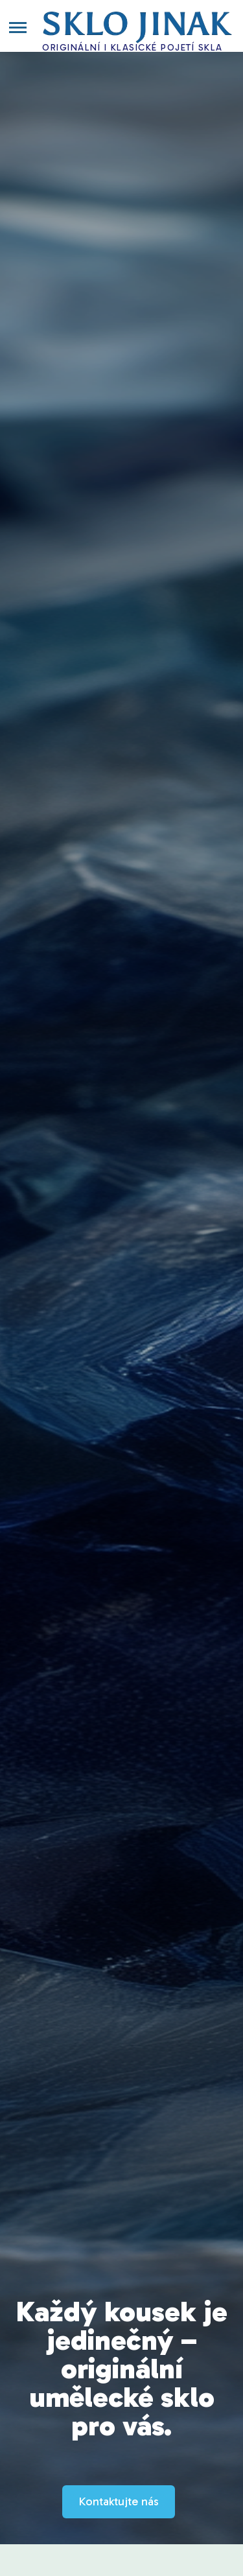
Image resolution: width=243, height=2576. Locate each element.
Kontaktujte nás (118, 2501)
